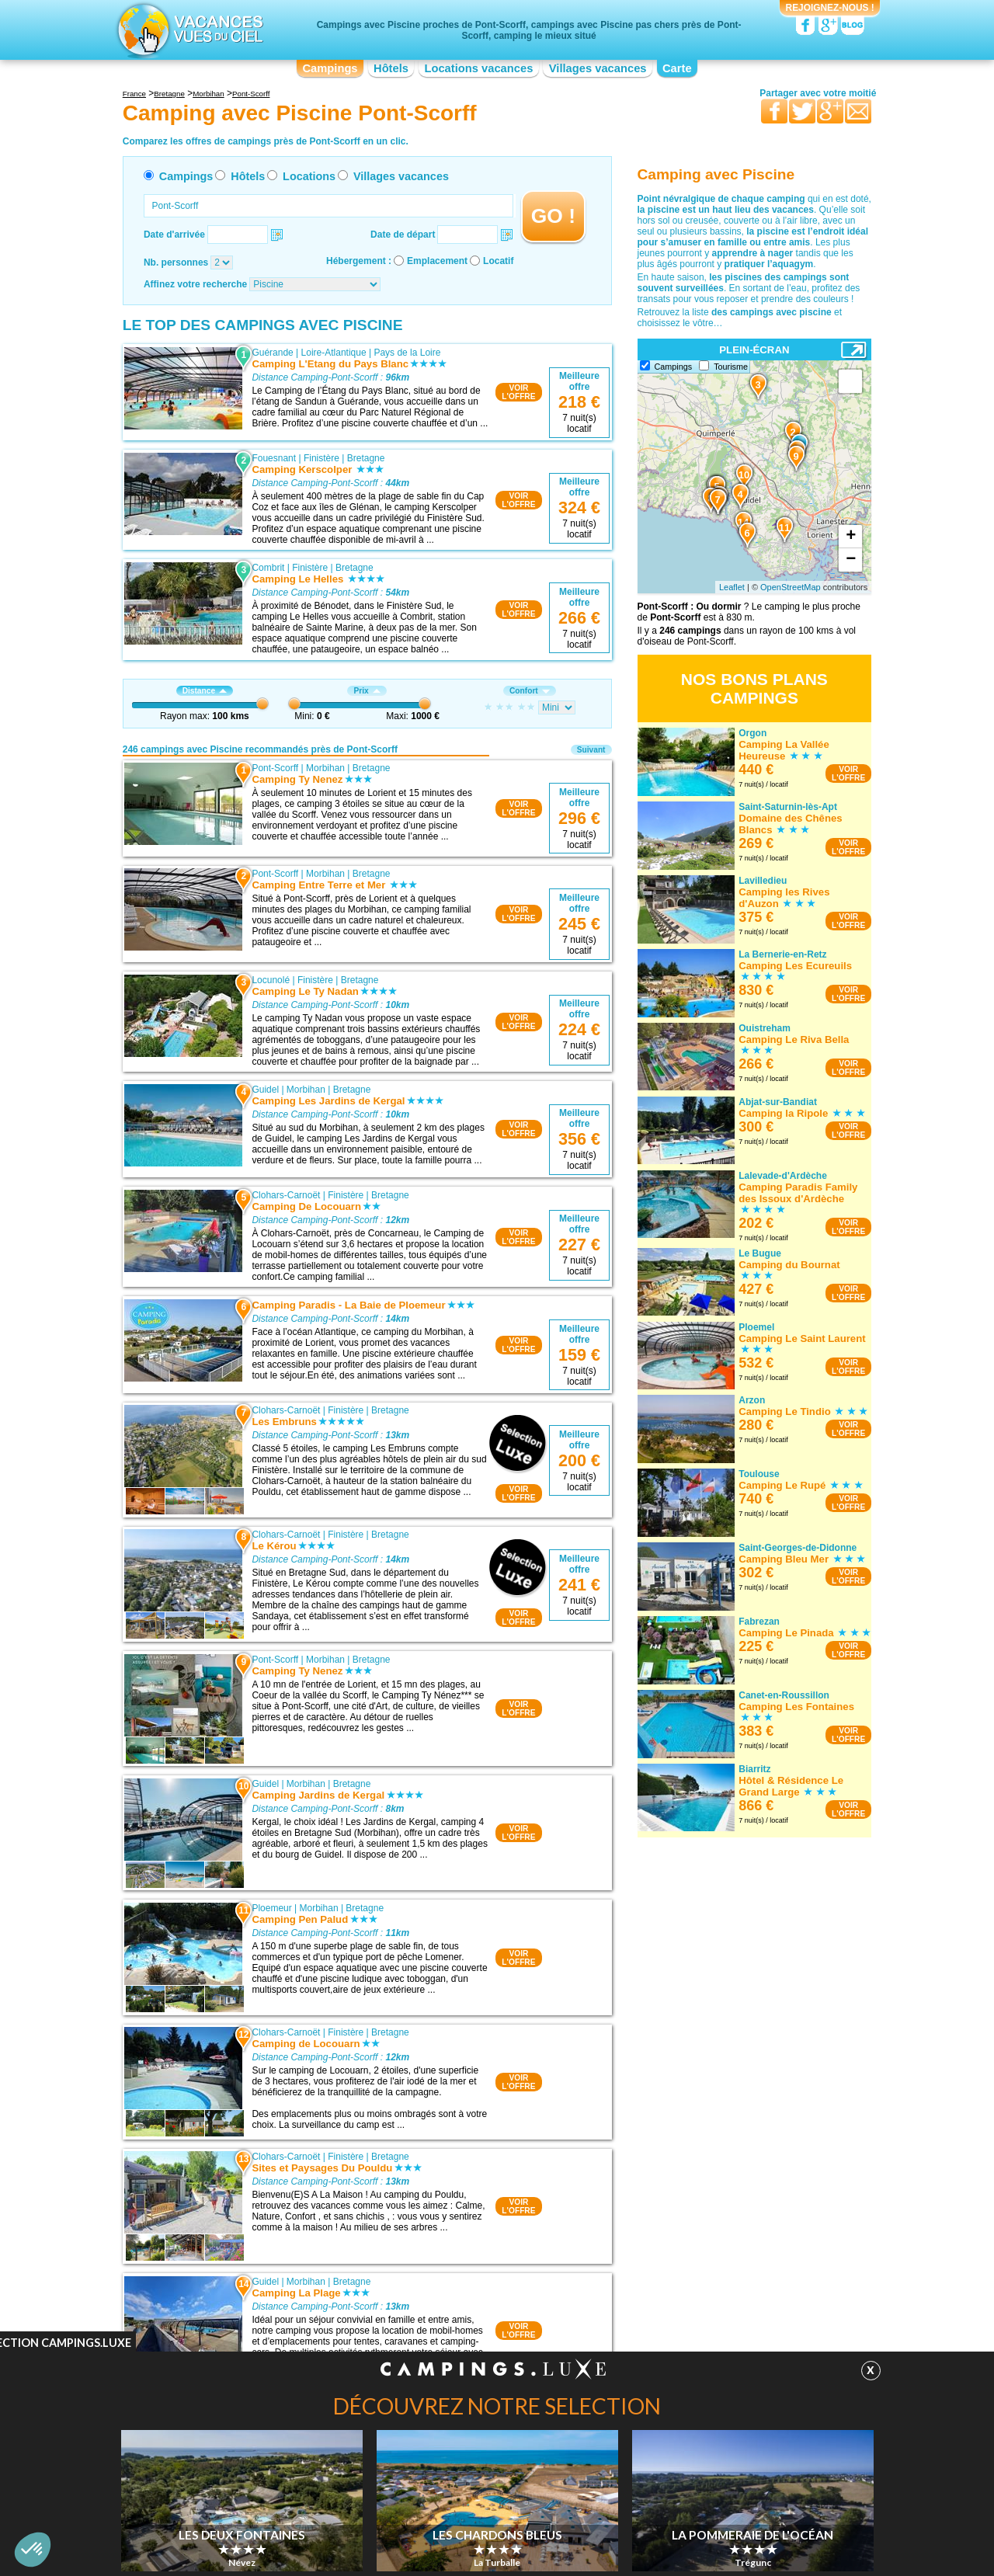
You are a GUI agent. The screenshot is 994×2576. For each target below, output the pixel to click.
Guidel (265, 1089)
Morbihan (325, 768)
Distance (204, 691)
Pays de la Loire (407, 352)
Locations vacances (478, 68)
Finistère (321, 458)
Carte (677, 68)
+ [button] (851, 536)
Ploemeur (271, 1908)
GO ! (553, 216)
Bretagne (366, 458)
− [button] (851, 560)
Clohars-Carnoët (286, 1195)
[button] (32, 2549)
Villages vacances (598, 68)
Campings (329, 68)
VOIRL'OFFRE (518, 392)
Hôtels (391, 68)
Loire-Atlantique (334, 352)
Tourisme (731, 366)
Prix (366, 691)
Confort (529, 691)
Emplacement (437, 261)
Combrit (268, 567)
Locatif (498, 261)
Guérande (272, 352)
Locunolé (271, 980)
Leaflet (732, 587)
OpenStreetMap (790, 587)
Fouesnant (274, 458)
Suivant (591, 750)
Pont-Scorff (275, 768)
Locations (309, 176)
